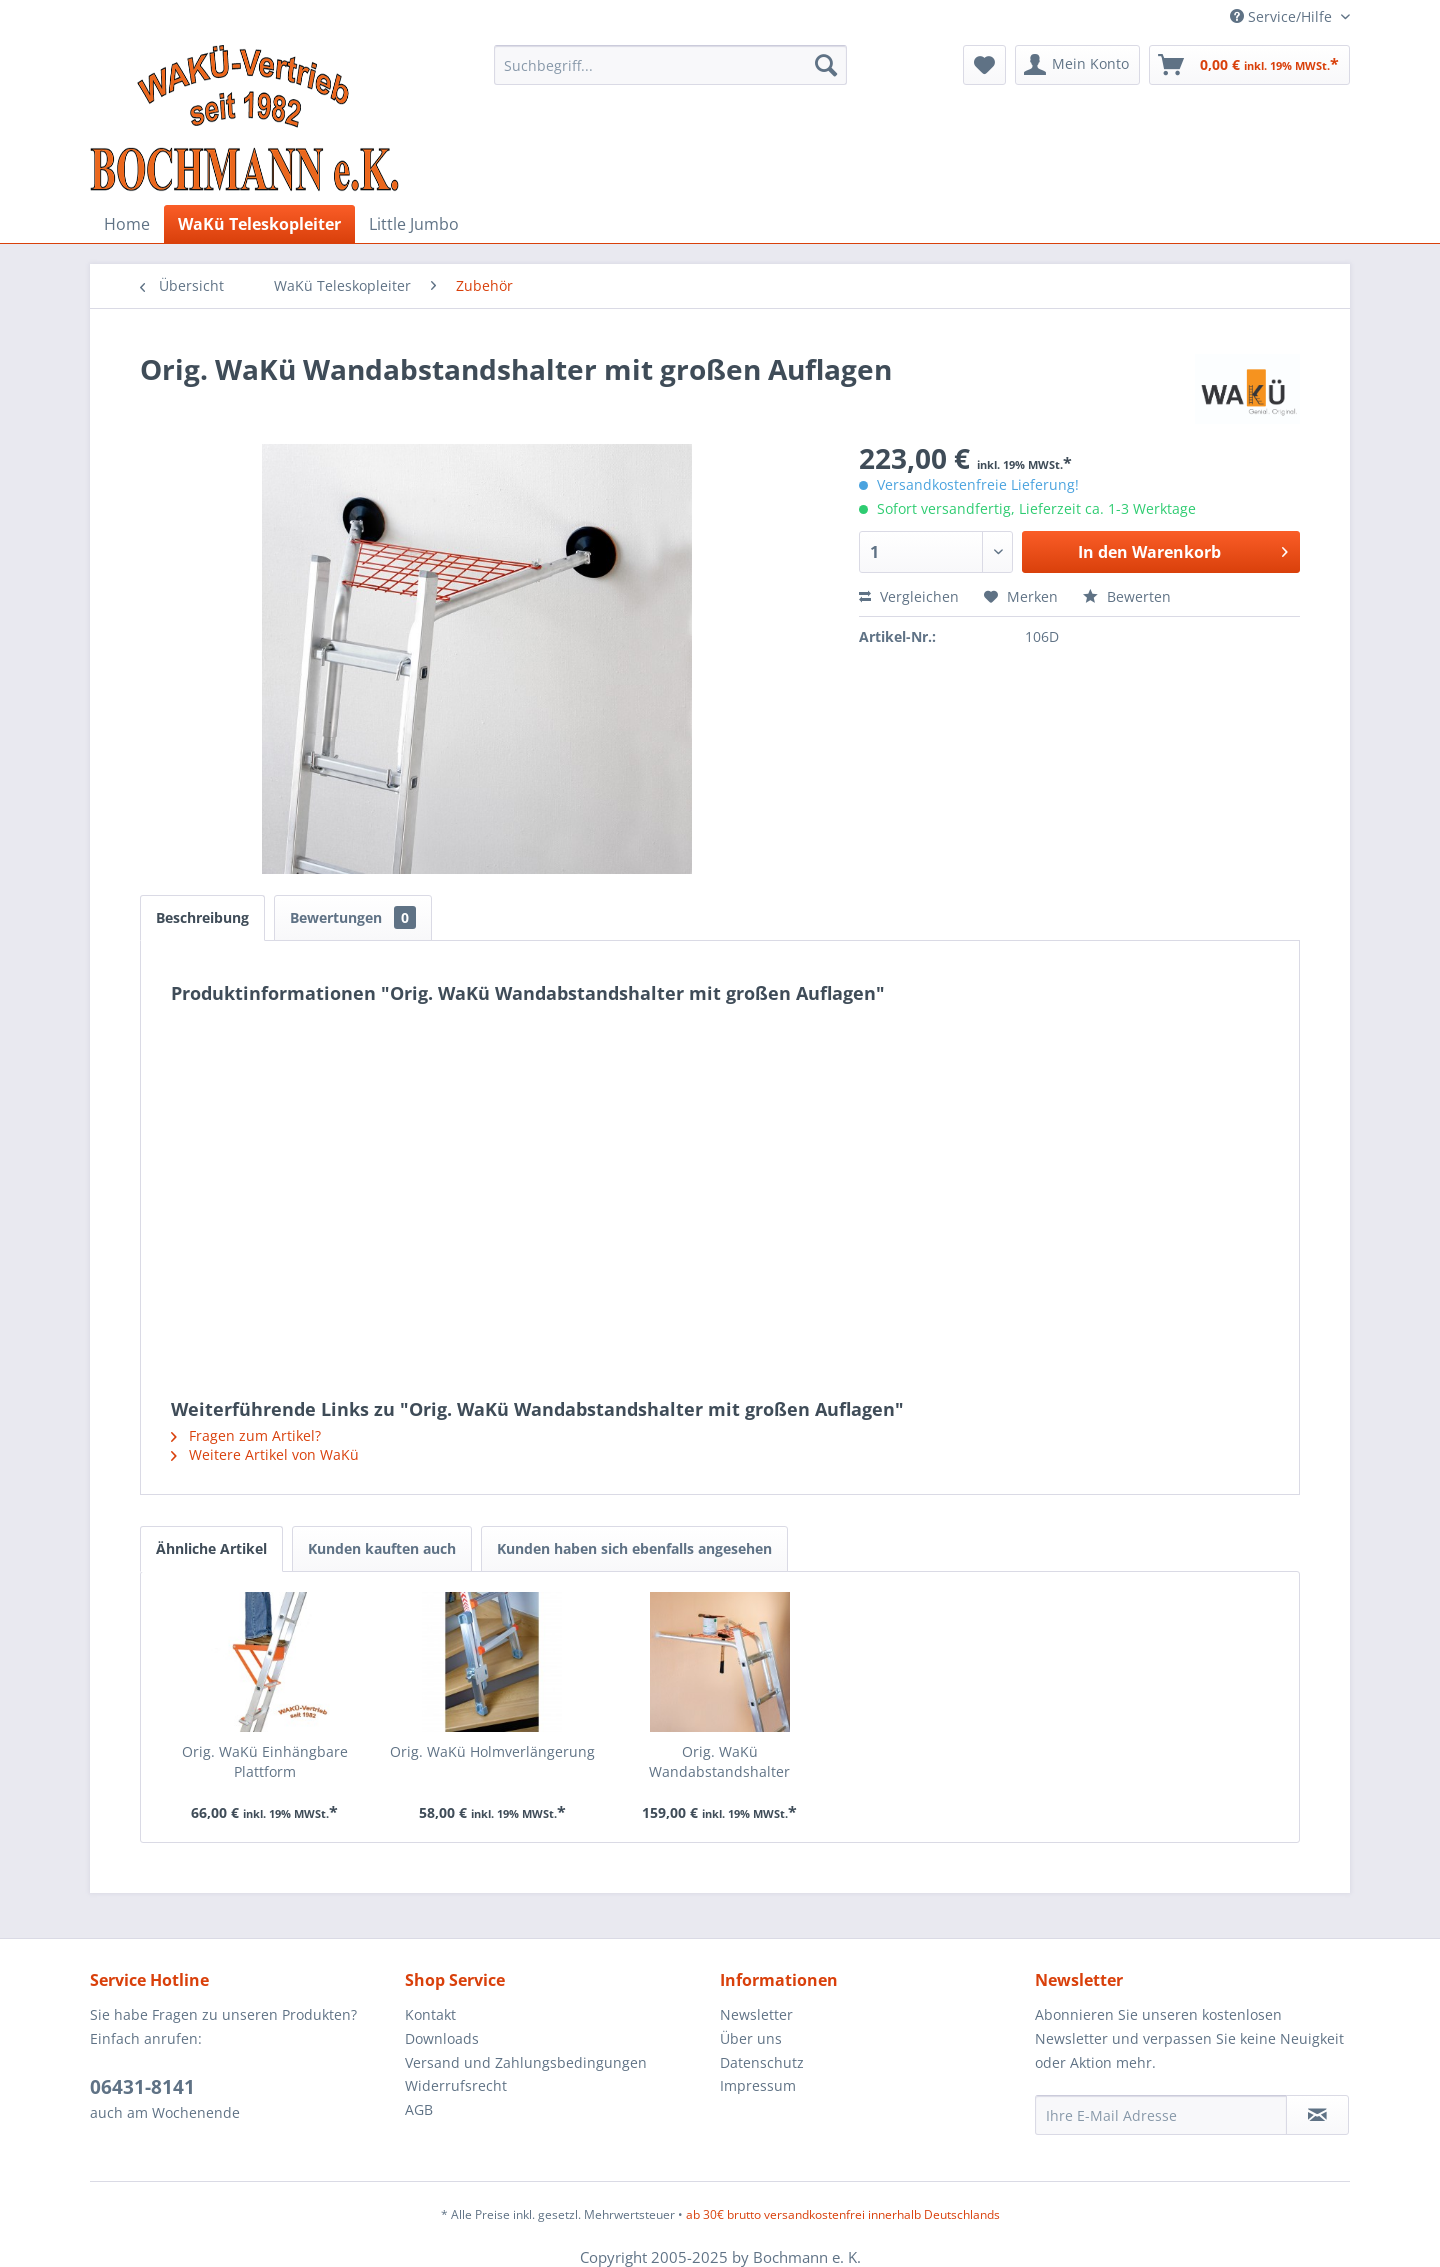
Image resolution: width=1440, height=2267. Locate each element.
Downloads (442, 2038)
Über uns (751, 2038)
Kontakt (430, 2014)
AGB (419, 2109)
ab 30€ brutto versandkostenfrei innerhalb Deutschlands (843, 2214)
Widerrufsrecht (456, 2085)
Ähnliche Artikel (211, 1548)
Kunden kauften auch (382, 1548)
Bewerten (1127, 596)
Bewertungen (353, 917)
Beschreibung (202, 917)
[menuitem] (670, 65)
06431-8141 (142, 2087)
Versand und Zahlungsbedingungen (526, 2062)
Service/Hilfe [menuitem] (1283, 16)
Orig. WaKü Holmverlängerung (492, 1751)
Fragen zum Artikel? (246, 1435)
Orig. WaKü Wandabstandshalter (719, 1761)
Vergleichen (909, 596)
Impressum (758, 2085)
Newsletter (756, 2014)
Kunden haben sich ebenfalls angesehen (634, 1548)
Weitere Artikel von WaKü (265, 1454)
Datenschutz (762, 2062)
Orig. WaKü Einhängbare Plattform (265, 1761)
